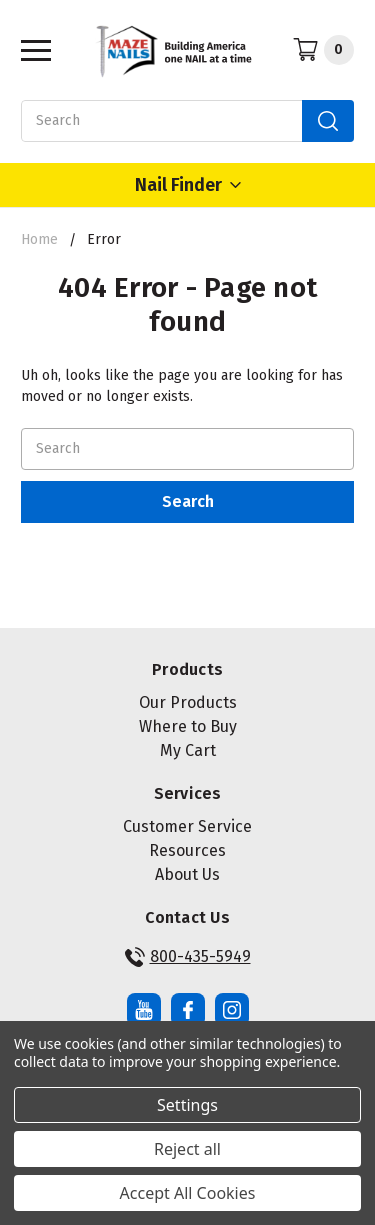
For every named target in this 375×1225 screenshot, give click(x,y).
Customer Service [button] (187, 826)
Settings (187, 1105)
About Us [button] (187, 874)
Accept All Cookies (188, 1193)
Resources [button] (187, 850)
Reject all (187, 1149)
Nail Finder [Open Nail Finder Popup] (188, 185)
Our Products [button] (188, 702)
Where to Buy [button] (188, 726)
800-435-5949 (188, 957)
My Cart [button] (188, 750)
